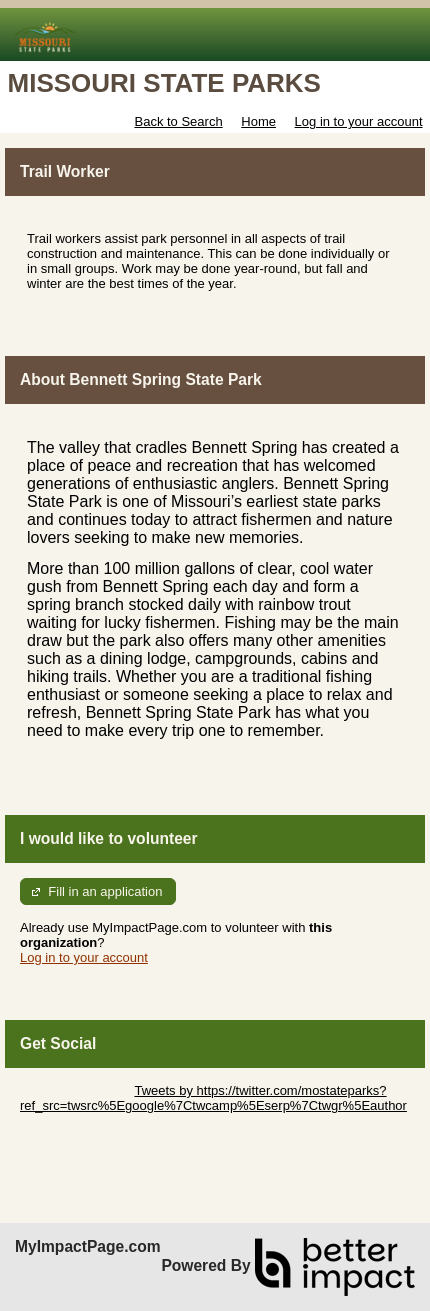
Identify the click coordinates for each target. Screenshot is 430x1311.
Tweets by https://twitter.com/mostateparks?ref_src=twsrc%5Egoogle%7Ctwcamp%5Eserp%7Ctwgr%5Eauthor (213, 1098)
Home (258, 121)
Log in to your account (359, 121)
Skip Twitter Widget (75, 1090)
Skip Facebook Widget (85, 1120)
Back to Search (178, 121)
